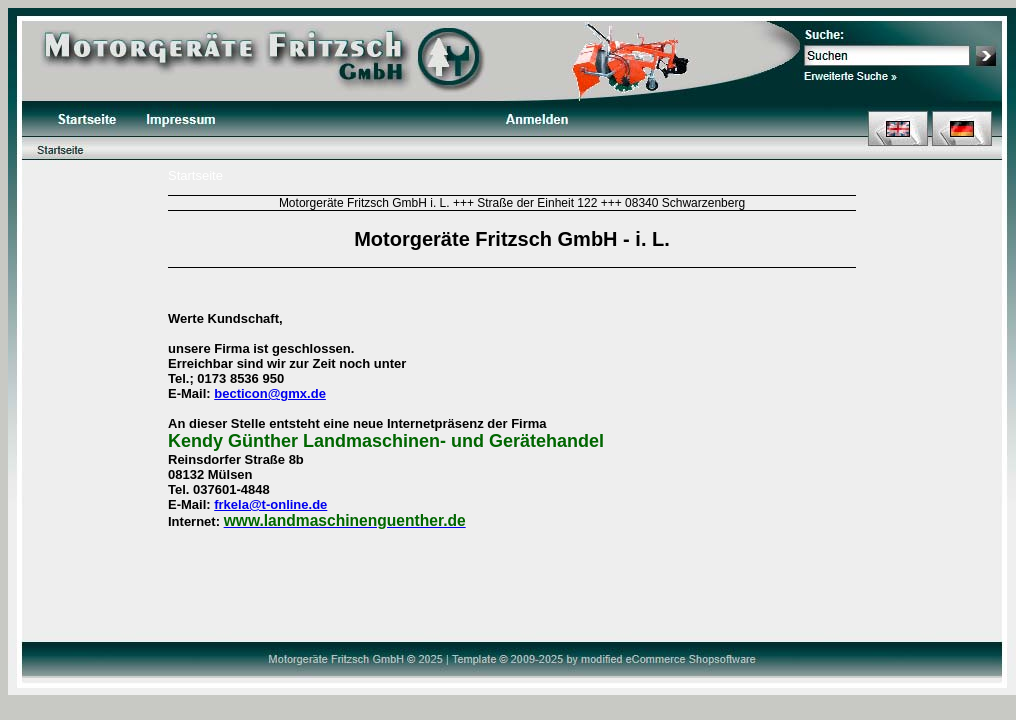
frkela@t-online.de (270, 504)
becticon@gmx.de (270, 393)
